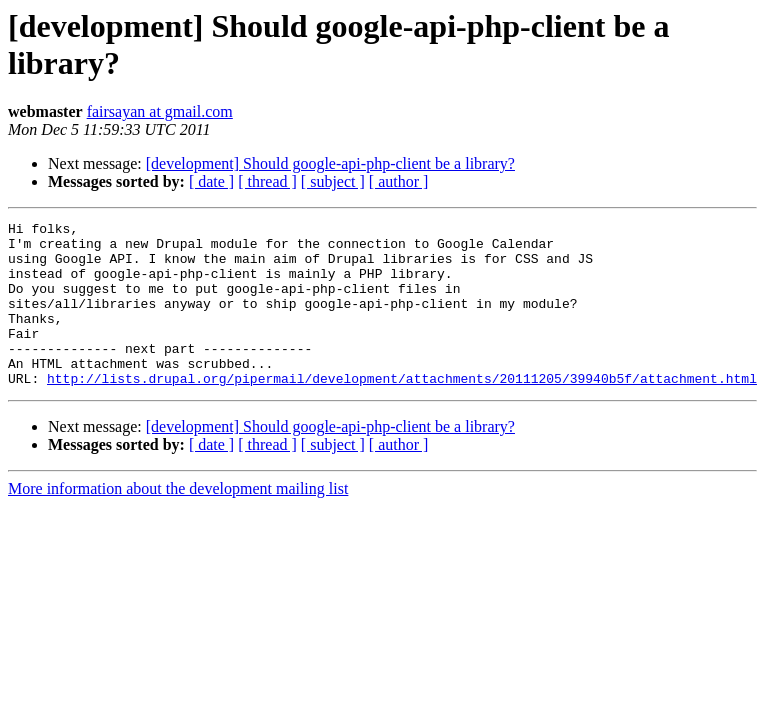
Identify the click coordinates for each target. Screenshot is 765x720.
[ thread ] (267, 181)
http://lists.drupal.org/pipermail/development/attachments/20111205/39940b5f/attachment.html (402, 411)
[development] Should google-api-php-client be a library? (330, 163)
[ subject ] (333, 181)
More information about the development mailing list (178, 521)
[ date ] (211, 181)
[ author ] (399, 181)
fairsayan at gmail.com (160, 111)
